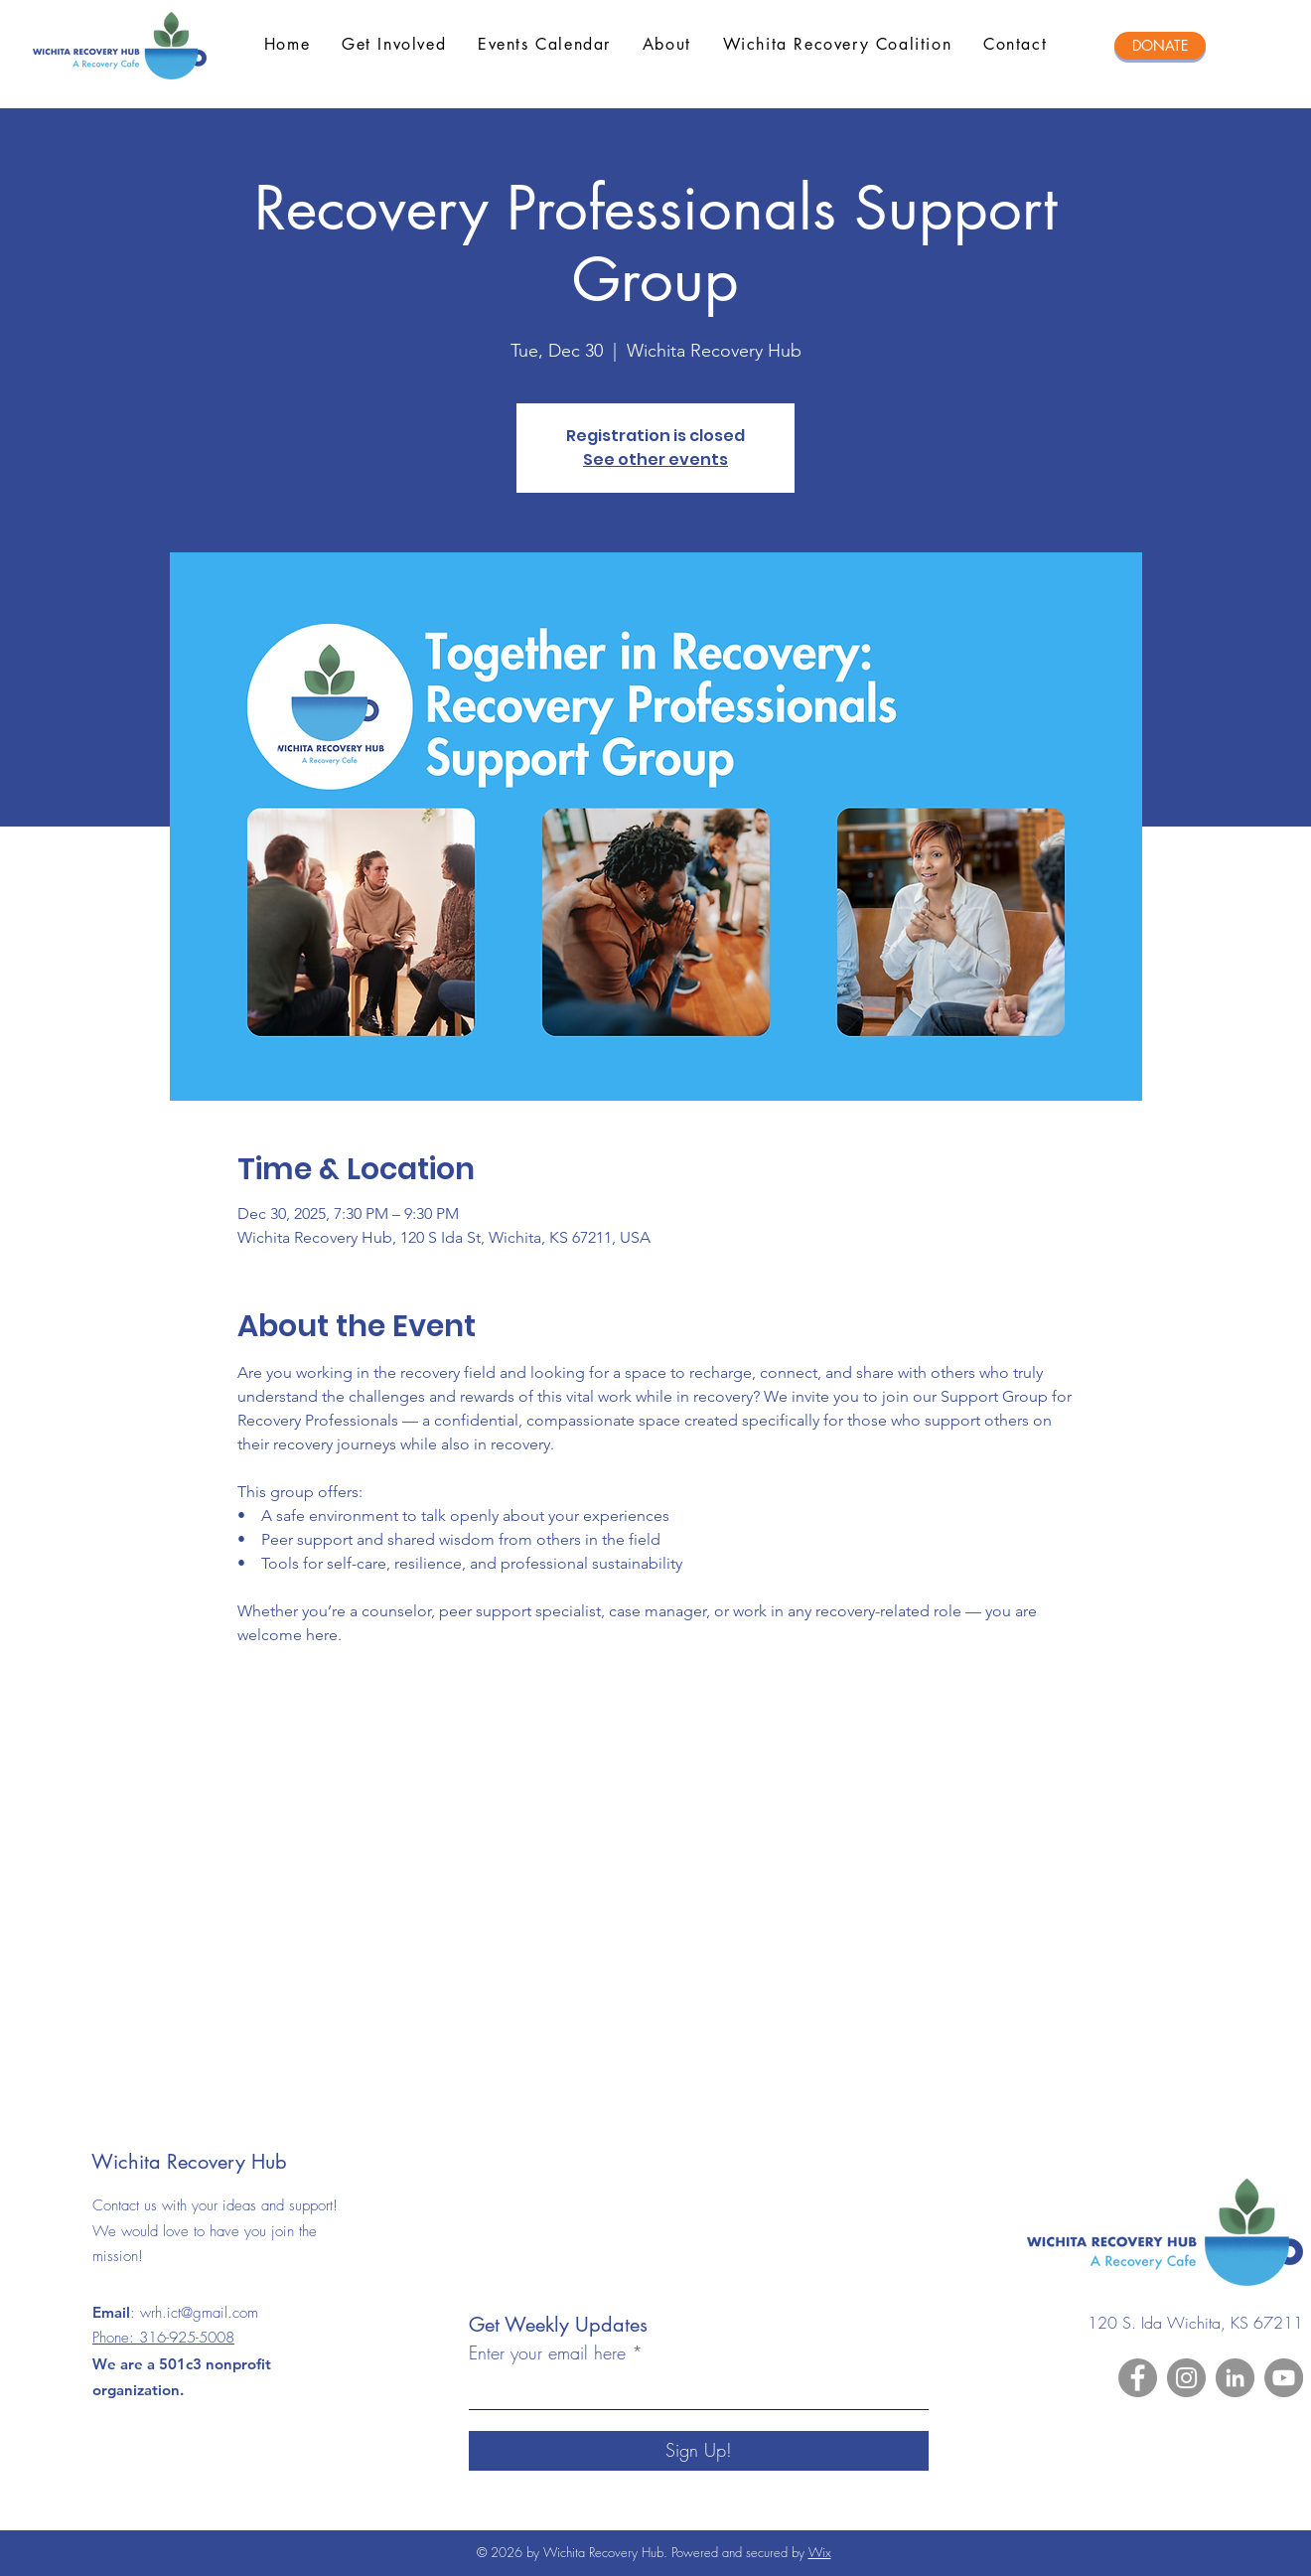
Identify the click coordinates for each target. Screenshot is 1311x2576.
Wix (819, 2552)
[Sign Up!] (699, 2451)
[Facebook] (1137, 2377)
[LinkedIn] (1235, 2377)
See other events (655, 459)
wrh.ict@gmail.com (199, 2313)
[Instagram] (1186, 2377)
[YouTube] (1283, 2377)
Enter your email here (547, 2352)
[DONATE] (1160, 46)
